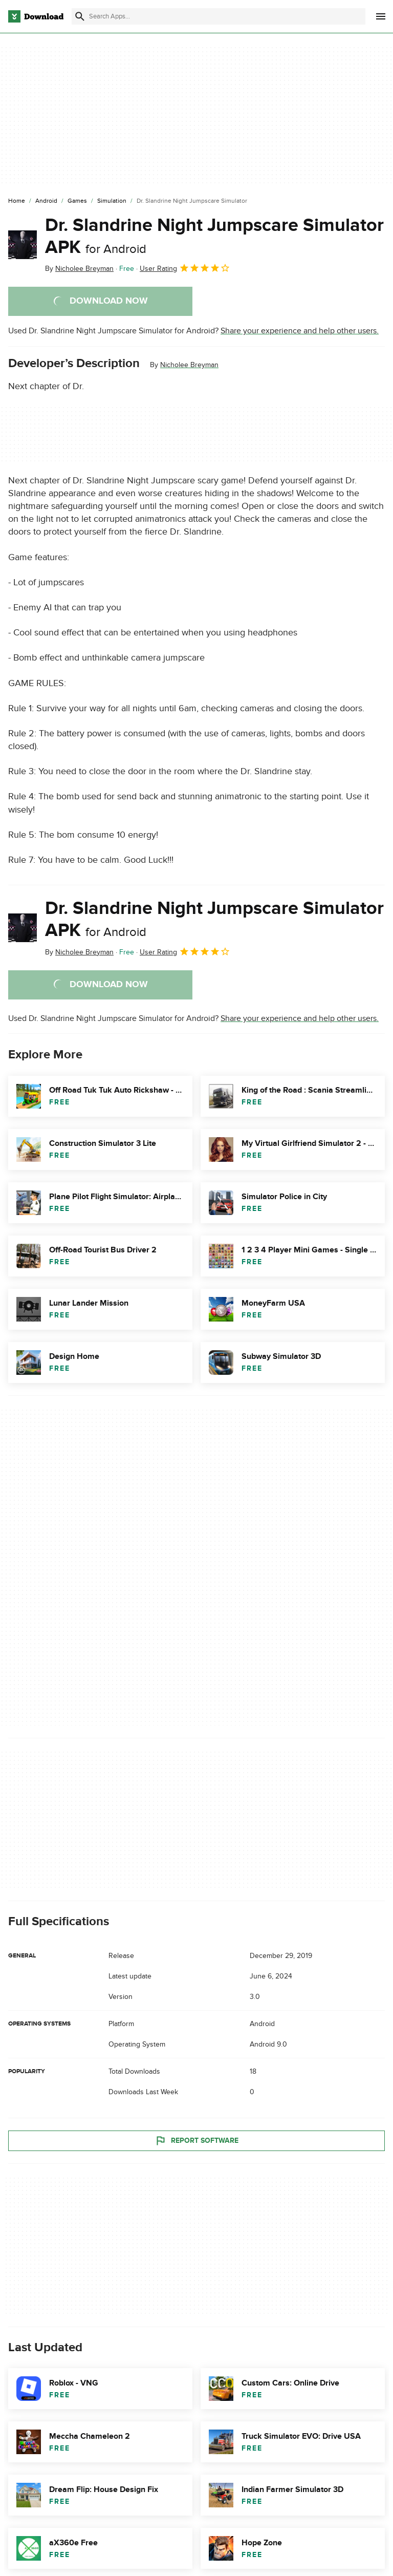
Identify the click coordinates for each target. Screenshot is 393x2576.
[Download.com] (35, 16)
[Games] (77, 201)
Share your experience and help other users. (300, 331)
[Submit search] (80, 16)
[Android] (46, 201)
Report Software (196, 2140)
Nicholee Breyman (189, 364)
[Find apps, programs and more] (218, 16)
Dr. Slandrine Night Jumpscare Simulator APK (214, 236)
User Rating (185, 268)
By (79, 268)
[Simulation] (111, 201)
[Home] (16, 201)
